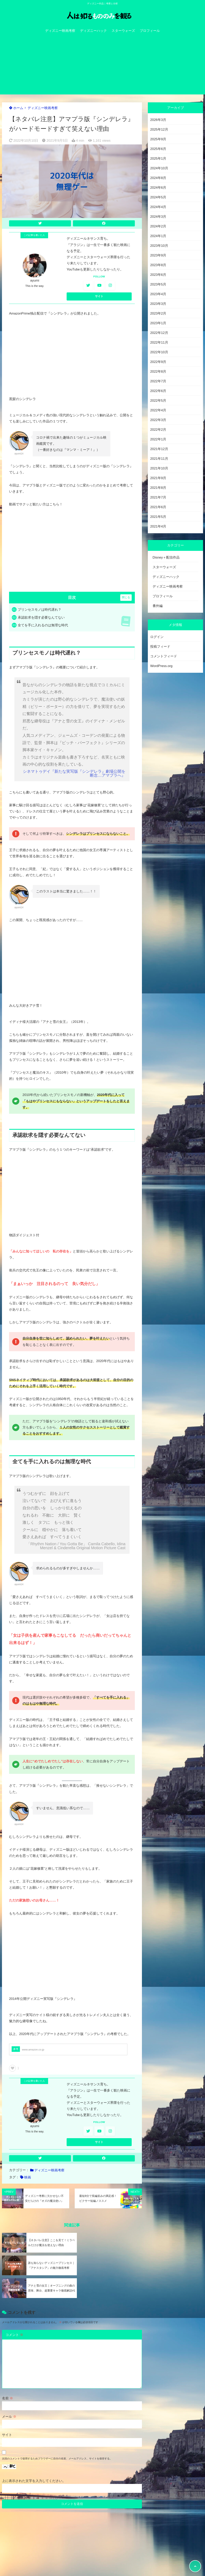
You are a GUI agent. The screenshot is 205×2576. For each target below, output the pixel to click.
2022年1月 (158, 439)
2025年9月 (158, 139)
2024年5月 (158, 197)
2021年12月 (159, 449)
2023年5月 (158, 284)
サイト (7, 2435)
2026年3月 (158, 120)
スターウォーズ (123, 31)
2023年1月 (158, 323)
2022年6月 (158, 391)
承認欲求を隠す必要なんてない (41, 617)
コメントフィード (163, 656)
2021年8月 (158, 488)
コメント (14, 2335)
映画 (27, 2177)
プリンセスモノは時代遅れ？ (39, 609)
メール (9, 2417)
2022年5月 (158, 400)
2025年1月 (158, 158)
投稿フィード (160, 646)
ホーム (16, 108)
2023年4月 (158, 294)
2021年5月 (158, 517)
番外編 (158, 606)
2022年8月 (158, 371)
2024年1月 (158, 236)
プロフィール (150, 31)
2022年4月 (158, 410)
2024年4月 (158, 207)
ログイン (157, 637)
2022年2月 (158, 430)
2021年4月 (158, 526)
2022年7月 (158, 381)
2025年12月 (159, 129)
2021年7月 (158, 497)
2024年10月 (159, 168)
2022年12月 (159, 333)
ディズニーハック (93, 31)
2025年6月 (158, 149)
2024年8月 (158, 178)
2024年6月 (158, 187)
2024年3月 (158, 217)
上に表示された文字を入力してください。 (34, 2481)
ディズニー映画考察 (60, 31)
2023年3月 (158, 304)
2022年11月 (159, 342)
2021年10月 (159, 468)
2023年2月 (158, 313)
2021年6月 (158, 507)
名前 (7, 2398)
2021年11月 (159, 459)
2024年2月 (158, 226)
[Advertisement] (102, 64)
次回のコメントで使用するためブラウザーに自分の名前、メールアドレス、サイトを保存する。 (57, 2458)
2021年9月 (158, 478)
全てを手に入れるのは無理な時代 (43, 625)
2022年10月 (159, 352)
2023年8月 (158, 265)
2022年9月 (158, 362)
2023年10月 (159, 246)
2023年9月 (158, 255)
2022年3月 (158, 420)
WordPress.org (161, 666)
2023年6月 (158, 275)
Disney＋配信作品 (166, 557)
